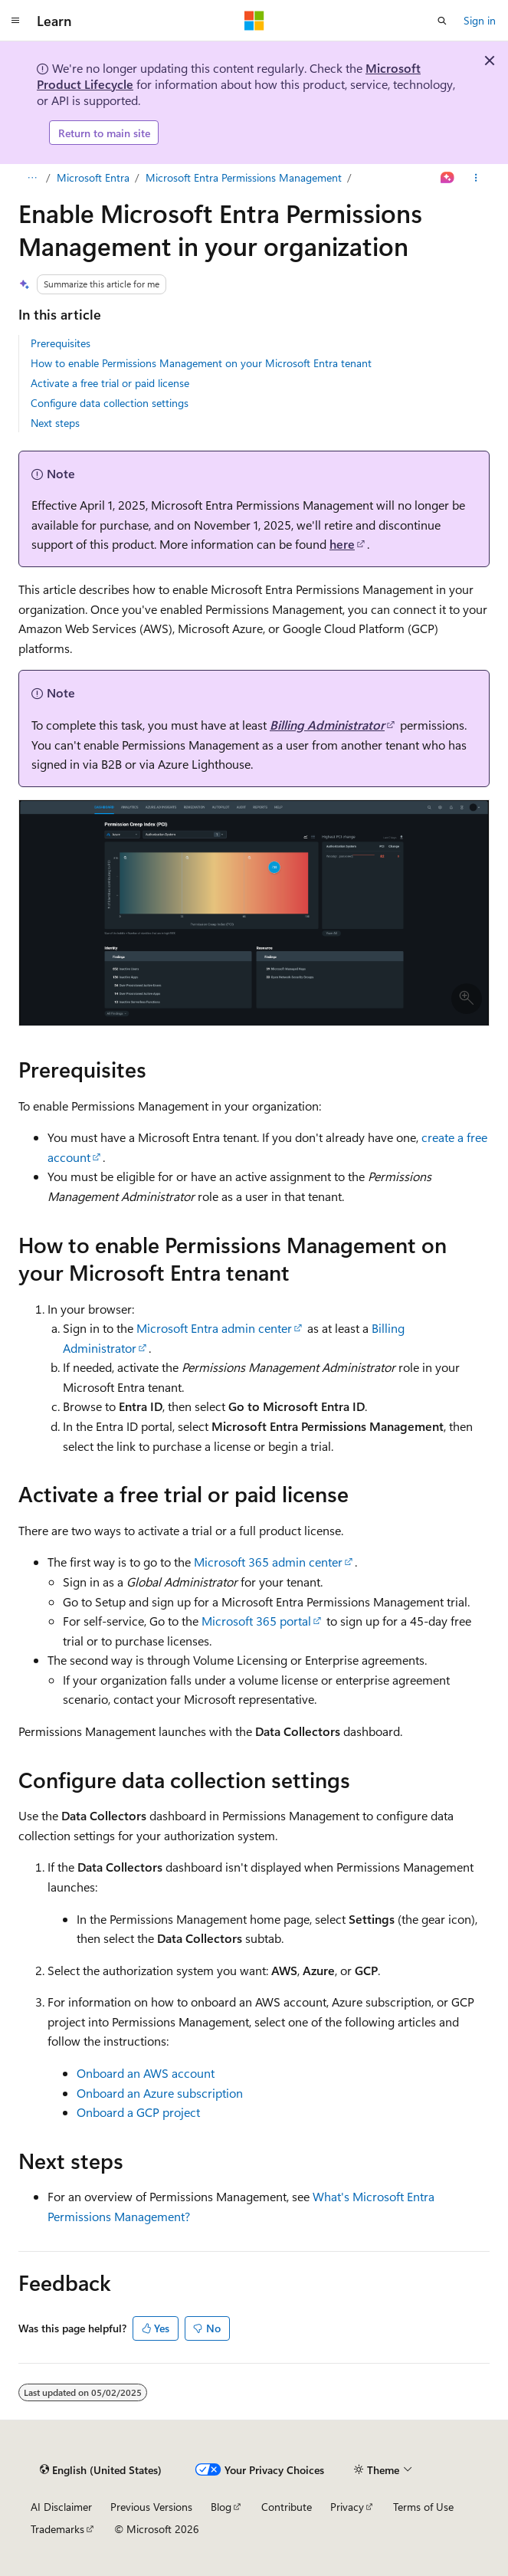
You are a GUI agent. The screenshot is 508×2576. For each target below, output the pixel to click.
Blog (221, 2506)
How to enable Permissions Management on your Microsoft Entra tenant (201, 363)
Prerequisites (60, 343)
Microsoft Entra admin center (214, 1328)
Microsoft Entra (93, 177)
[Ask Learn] (448, 178)
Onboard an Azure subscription (160, 2093)
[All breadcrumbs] (31, 178)
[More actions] (476, 178)
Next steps (55, 422)
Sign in (480, 20)
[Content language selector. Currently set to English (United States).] (101, 2469)
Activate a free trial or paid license (110, 383)
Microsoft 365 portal (256, 1621)
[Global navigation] (15, 20)
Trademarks (57, 2529)
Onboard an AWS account (146, 2073)
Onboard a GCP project (138, 2112)
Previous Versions (151, 2506)
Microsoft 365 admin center (268, 1562)
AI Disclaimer (61, 2506)
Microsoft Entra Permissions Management (244, 177)
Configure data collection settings (109, 402)
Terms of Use (423, 2506)
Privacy (347, 2506)
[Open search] (442, 20)
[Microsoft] (254, 21)
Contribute (286, 2506)
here (342, 544)
